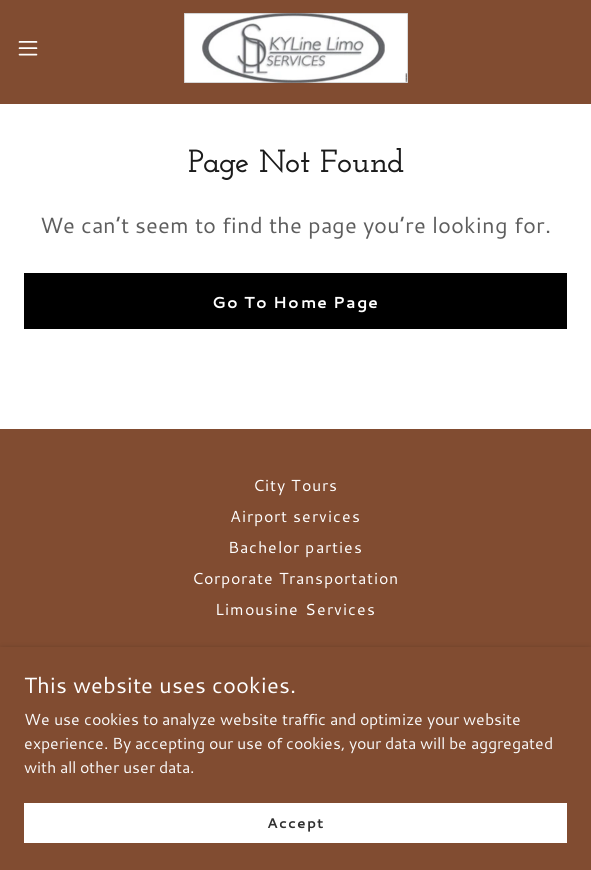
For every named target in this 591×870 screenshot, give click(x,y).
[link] (296, 48)
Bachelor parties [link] (295, 546)
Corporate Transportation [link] (295, 577)
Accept (295, 822)
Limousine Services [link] (295, 608)
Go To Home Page (295, 301)
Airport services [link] (295, 515)
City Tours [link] (295, 484)
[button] (51, 48)
